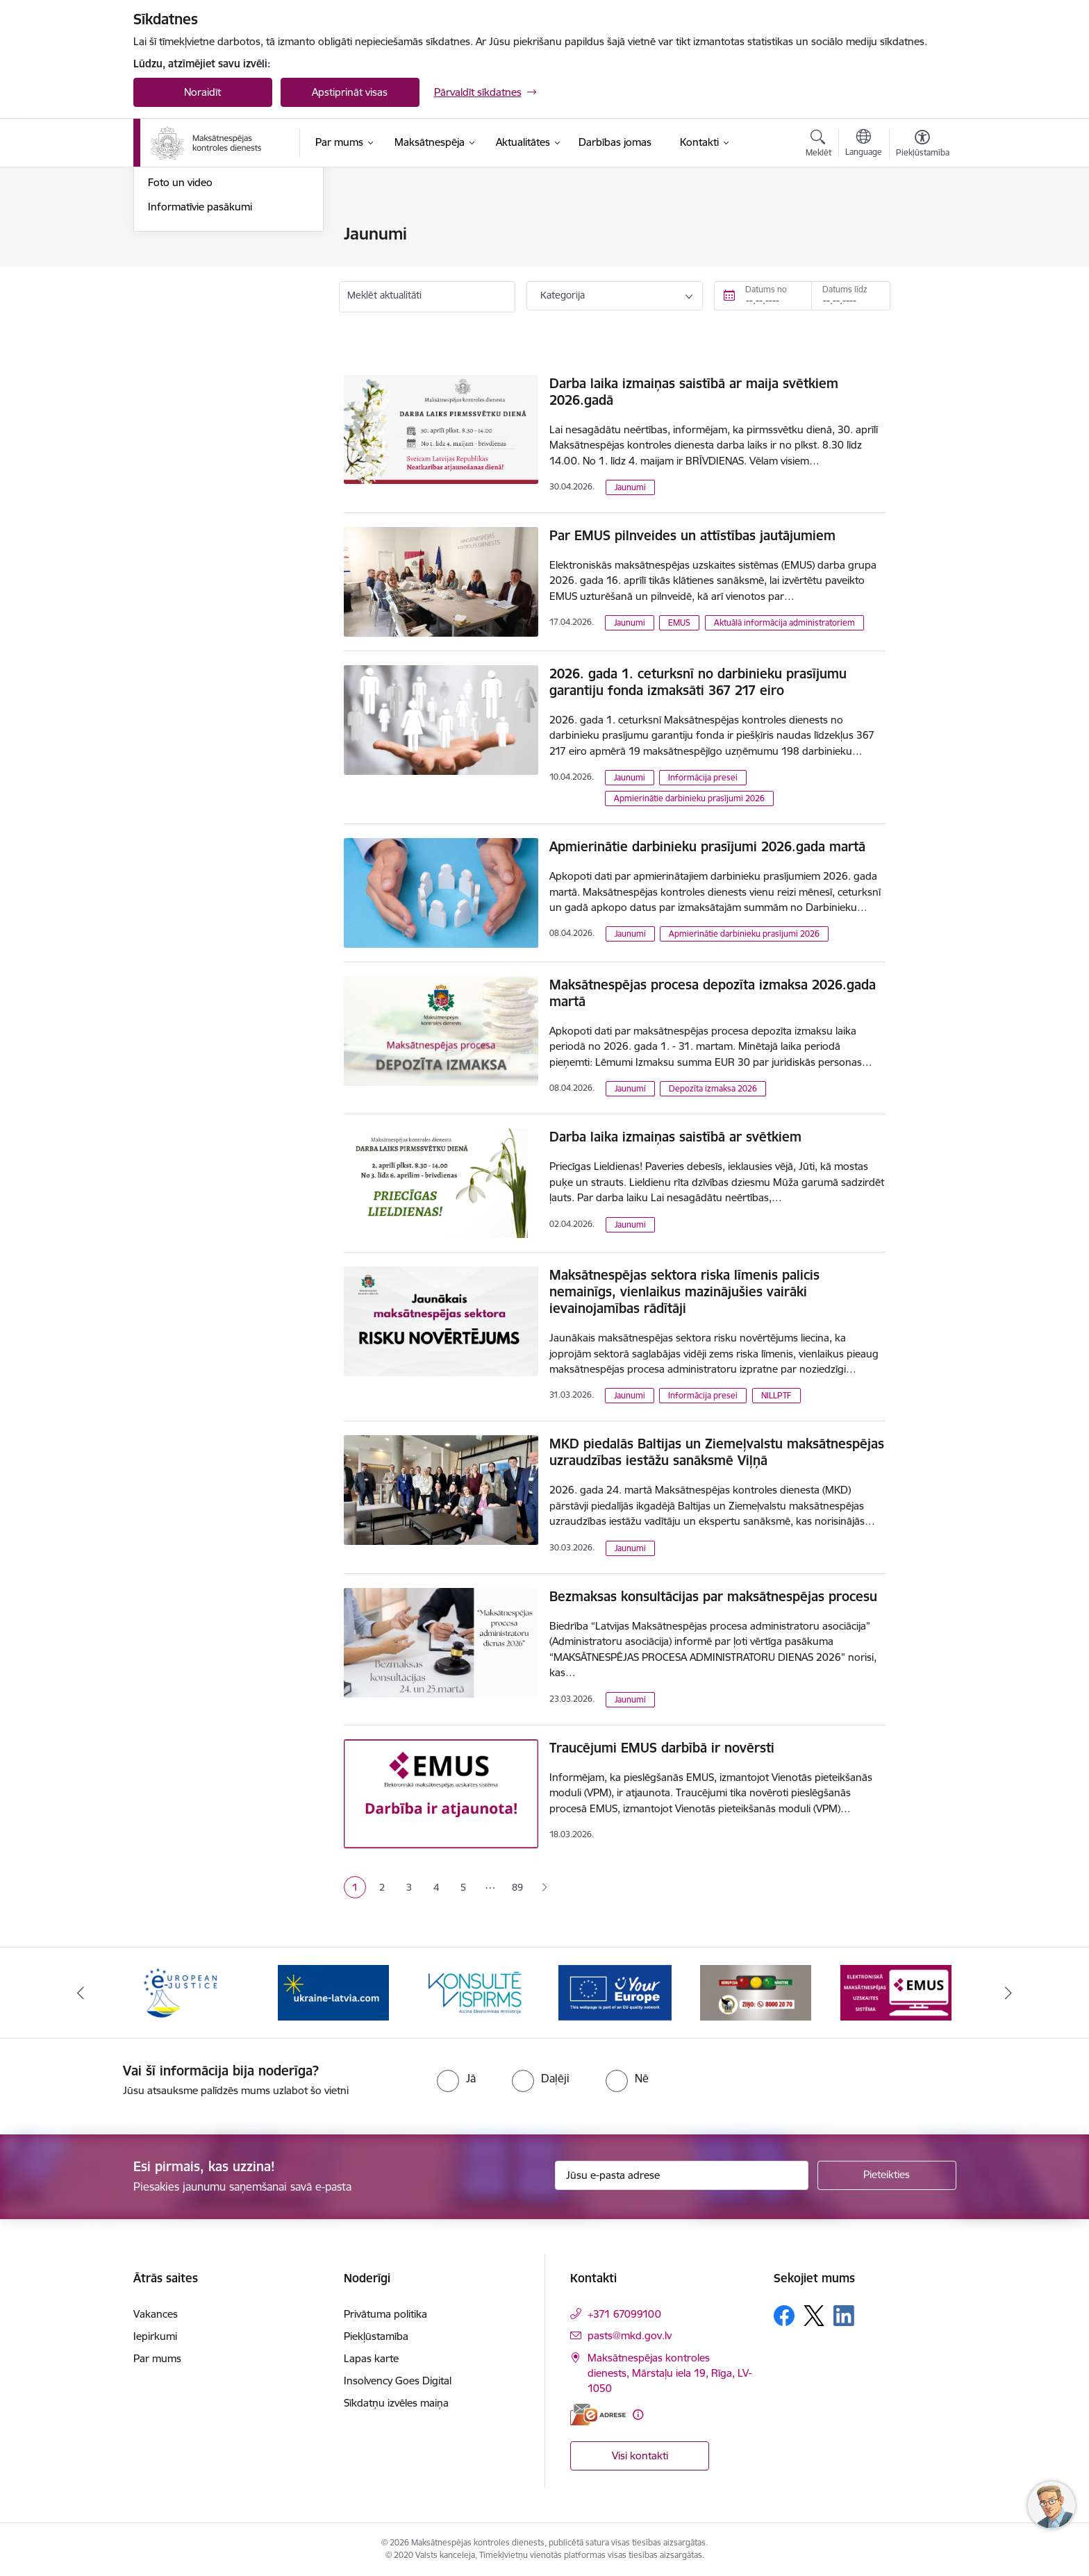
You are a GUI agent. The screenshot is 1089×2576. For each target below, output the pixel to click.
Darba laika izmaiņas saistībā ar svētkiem (675, 1136)
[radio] (456, 2078)
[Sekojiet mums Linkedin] (843, 2315)
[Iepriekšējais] (80, 1993)
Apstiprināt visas (350, 92)
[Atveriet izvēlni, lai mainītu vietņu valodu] (863, 144)
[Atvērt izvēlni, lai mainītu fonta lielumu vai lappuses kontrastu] (922, 145)
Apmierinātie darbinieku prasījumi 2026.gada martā (707, 846)
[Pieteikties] (886, 2175)
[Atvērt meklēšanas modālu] (818, 145)
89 (517, 1887)
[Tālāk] (1009, 1993)
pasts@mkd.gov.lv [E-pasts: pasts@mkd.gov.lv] (630, 2335)
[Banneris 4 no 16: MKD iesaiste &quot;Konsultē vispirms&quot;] (474, 1991)
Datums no (766, 289)
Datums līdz (844, 289)
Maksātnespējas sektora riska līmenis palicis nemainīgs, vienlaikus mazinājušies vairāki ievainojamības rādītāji (684, 1291)
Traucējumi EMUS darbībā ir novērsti (661, 1747)
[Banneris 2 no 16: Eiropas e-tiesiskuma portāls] (193, 1991)
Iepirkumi (155, 2336)
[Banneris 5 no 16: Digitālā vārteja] (615, 1991)
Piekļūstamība (376, 2336)
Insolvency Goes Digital (397, 2380)
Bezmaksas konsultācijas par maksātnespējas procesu (713, 1596)
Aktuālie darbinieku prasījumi (215, 258)
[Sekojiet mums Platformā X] (814, 2315)
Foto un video (180, 330)
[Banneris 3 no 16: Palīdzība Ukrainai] (333, 1991)
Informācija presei (190, 283)
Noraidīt (202, 92)
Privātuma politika (385, 2313)
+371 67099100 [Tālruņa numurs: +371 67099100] (624, 2313)
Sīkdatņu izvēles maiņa (396, 2402)
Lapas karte (371, 2358)
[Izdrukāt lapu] (921, 228)
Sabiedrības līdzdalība (198, 307)
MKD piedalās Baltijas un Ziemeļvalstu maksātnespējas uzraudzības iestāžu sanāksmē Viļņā (716, 1452)
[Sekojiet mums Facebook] (784, 2315)
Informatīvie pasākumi (200, 355)
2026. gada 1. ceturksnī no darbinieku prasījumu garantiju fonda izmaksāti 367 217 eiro (698, 682)
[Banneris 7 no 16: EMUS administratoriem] (895, 1991)
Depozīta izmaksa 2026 (713, 1088)
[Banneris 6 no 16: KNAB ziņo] (755, 1991)
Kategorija (562, 295)
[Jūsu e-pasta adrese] (681, 2175)
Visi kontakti (640, 2455)
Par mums (157, 2358)
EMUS (679, 622)
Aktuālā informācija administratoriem (784, 622)
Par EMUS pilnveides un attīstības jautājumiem (692, 535)
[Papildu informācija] (638, 2414)
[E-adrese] (598, 2414)
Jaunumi (168, 234)
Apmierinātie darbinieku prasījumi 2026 (689, 798)
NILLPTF (776, 1395)
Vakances (155, 2313)
